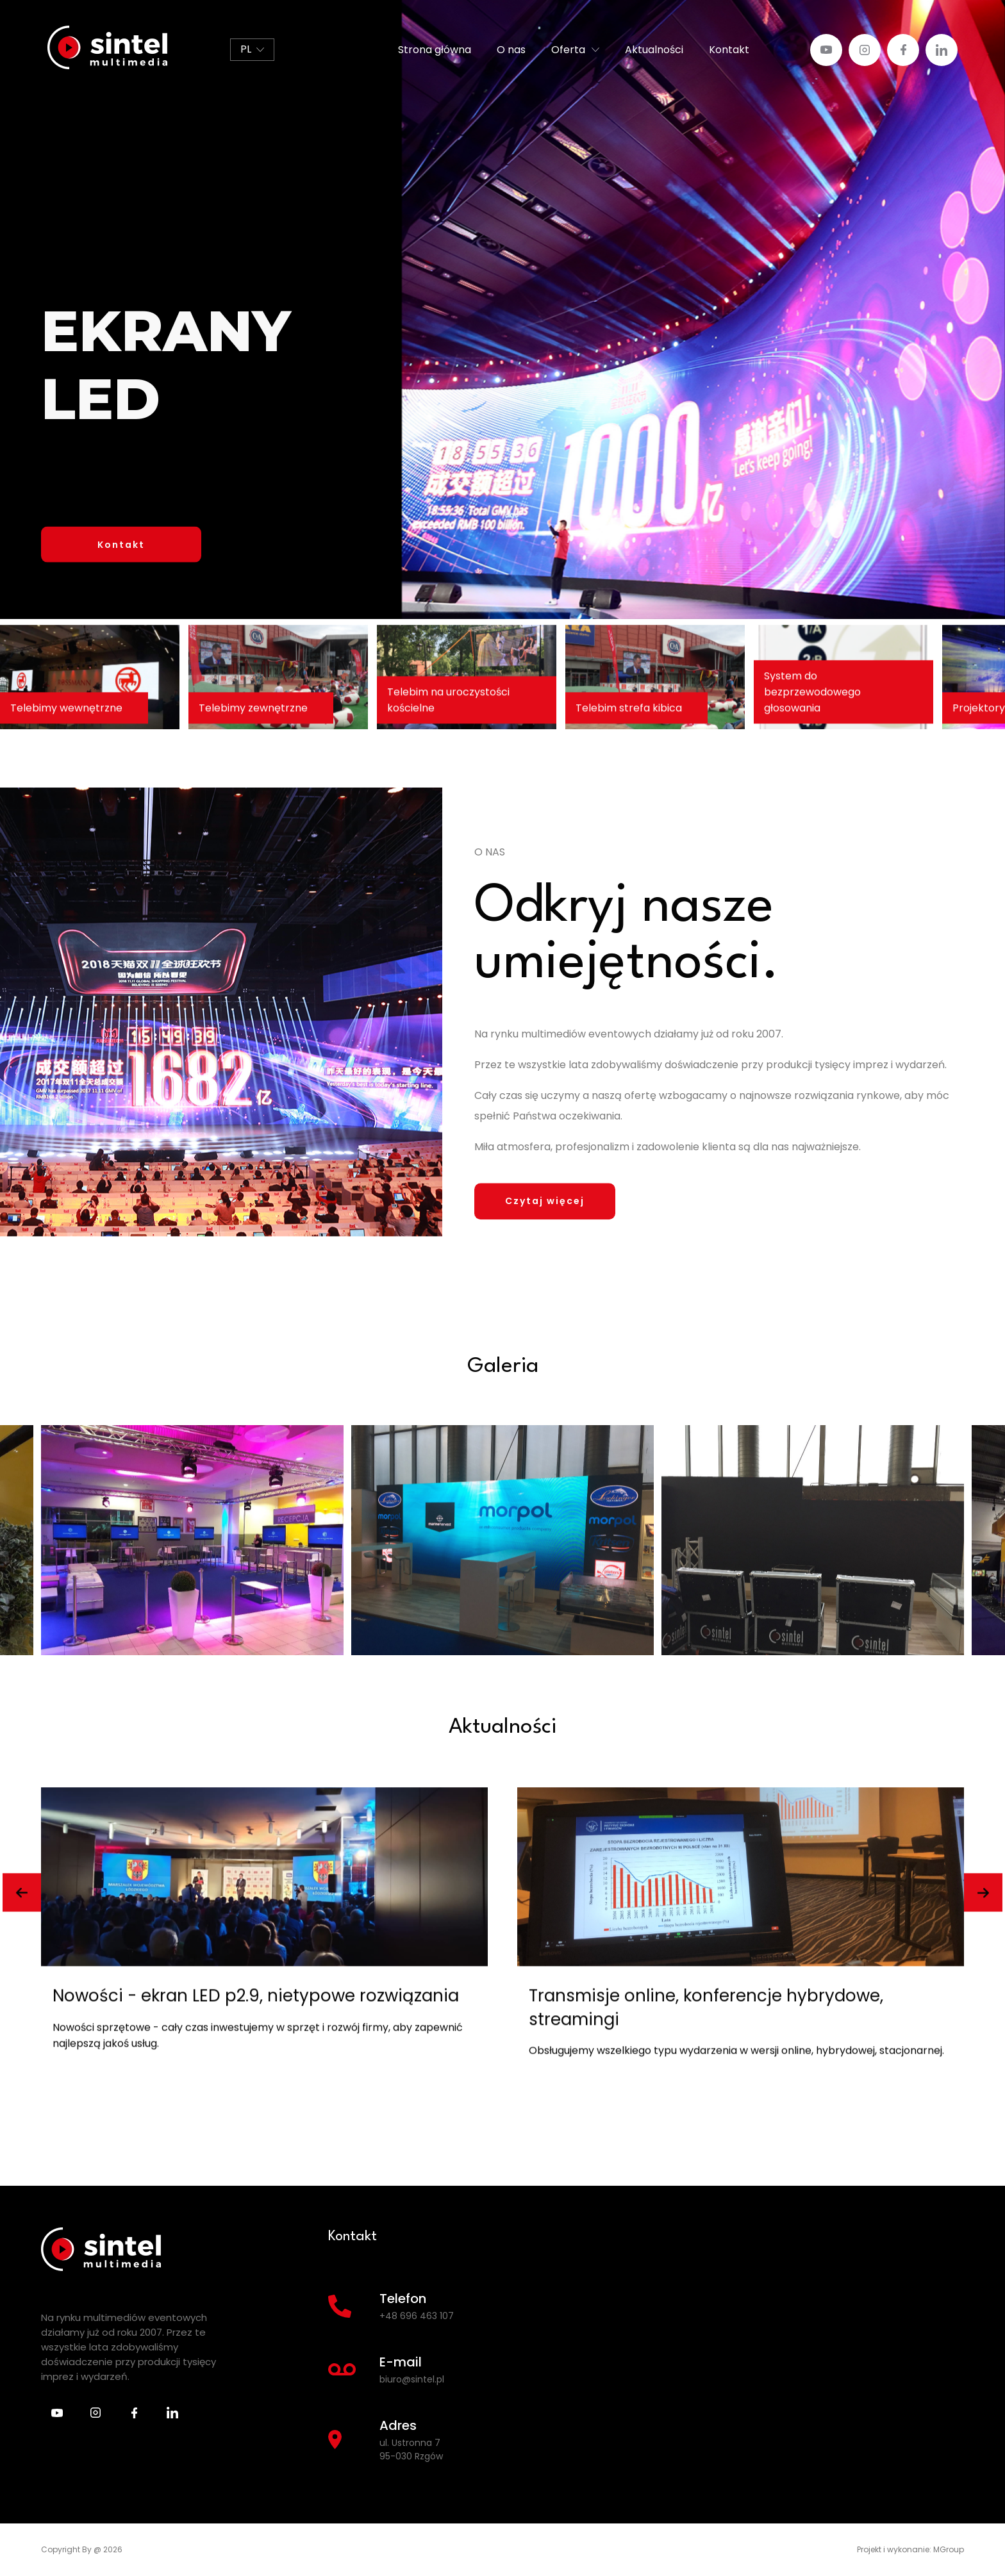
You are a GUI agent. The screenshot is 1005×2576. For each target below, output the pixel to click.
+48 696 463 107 (416, 2315)
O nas (511, 49)
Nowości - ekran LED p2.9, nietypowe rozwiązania (732, 1999)
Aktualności (654, 49)
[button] (22, 1897)
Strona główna (434, 49)
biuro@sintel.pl (411, 2379)
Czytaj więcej (545, 1205)
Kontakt (729, 49)
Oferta (568, 49)
